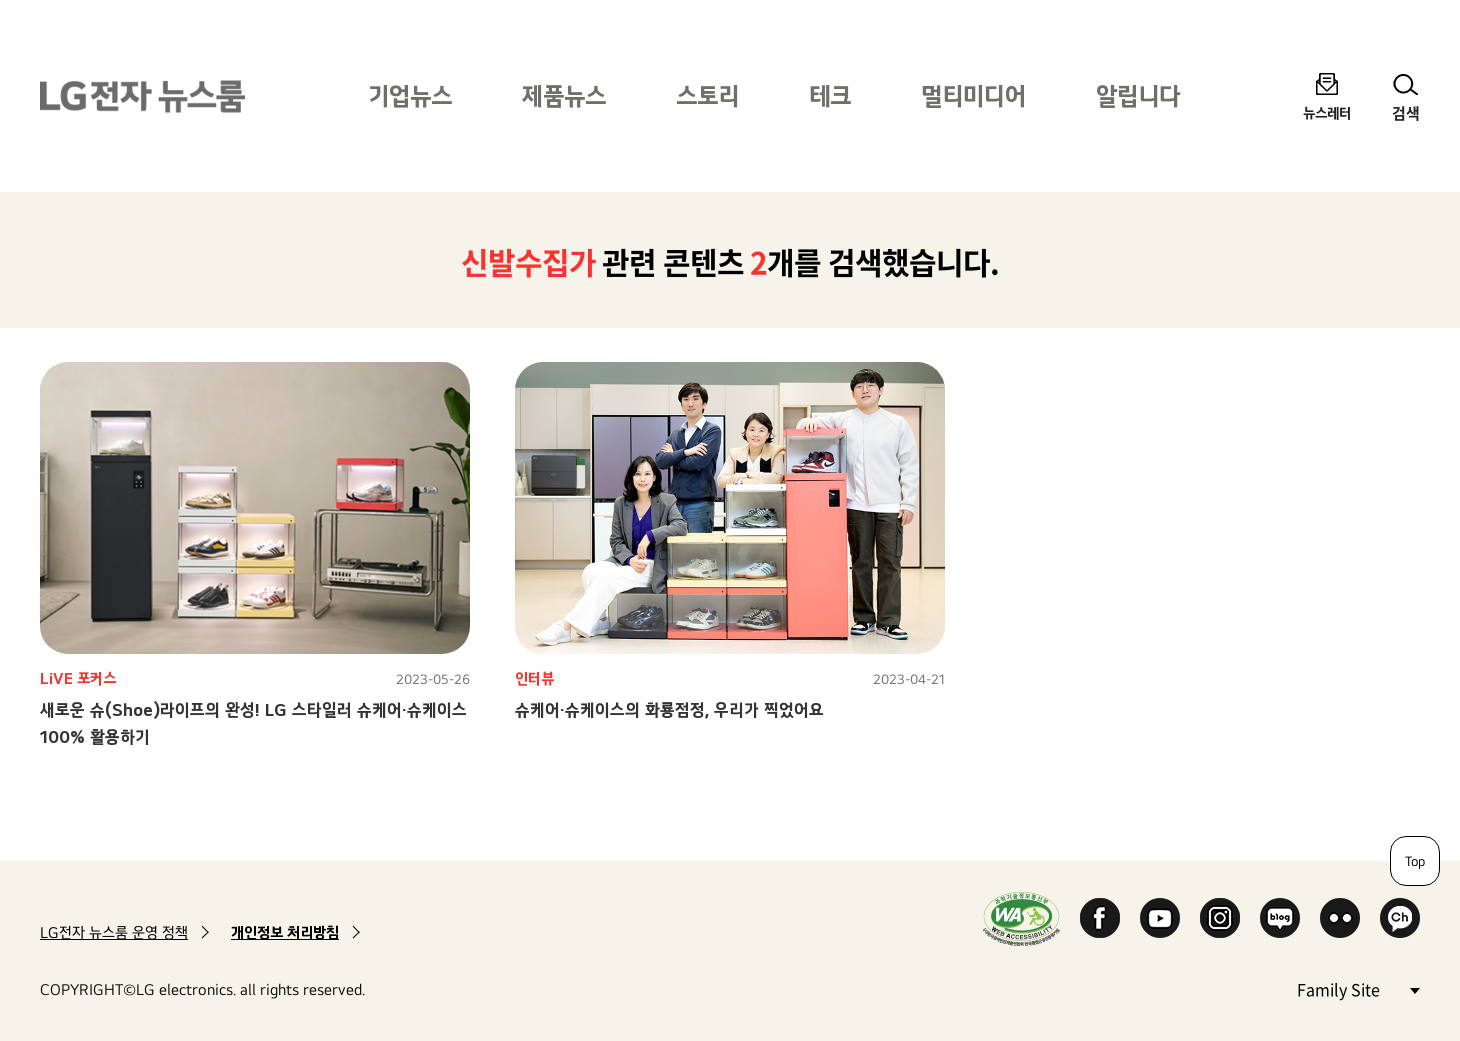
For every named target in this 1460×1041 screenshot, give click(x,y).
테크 (830, 95)
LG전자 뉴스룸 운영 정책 (114, 932)
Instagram (1220, 918)
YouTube (1160, 918)
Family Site (1358, 988)
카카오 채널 (1400, 918)
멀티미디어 (973, 95)
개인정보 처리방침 (285, 932)
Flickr (1340, 918)
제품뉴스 (564, 95)
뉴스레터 (1327, 112)
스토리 (707, 95)
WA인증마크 (1021, 918)
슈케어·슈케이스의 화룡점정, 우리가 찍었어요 (669, 709)
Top (1415, 861)
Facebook (1100, 918)
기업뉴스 (410, 95)
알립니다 (1138, 95)
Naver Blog (1280, 918)
